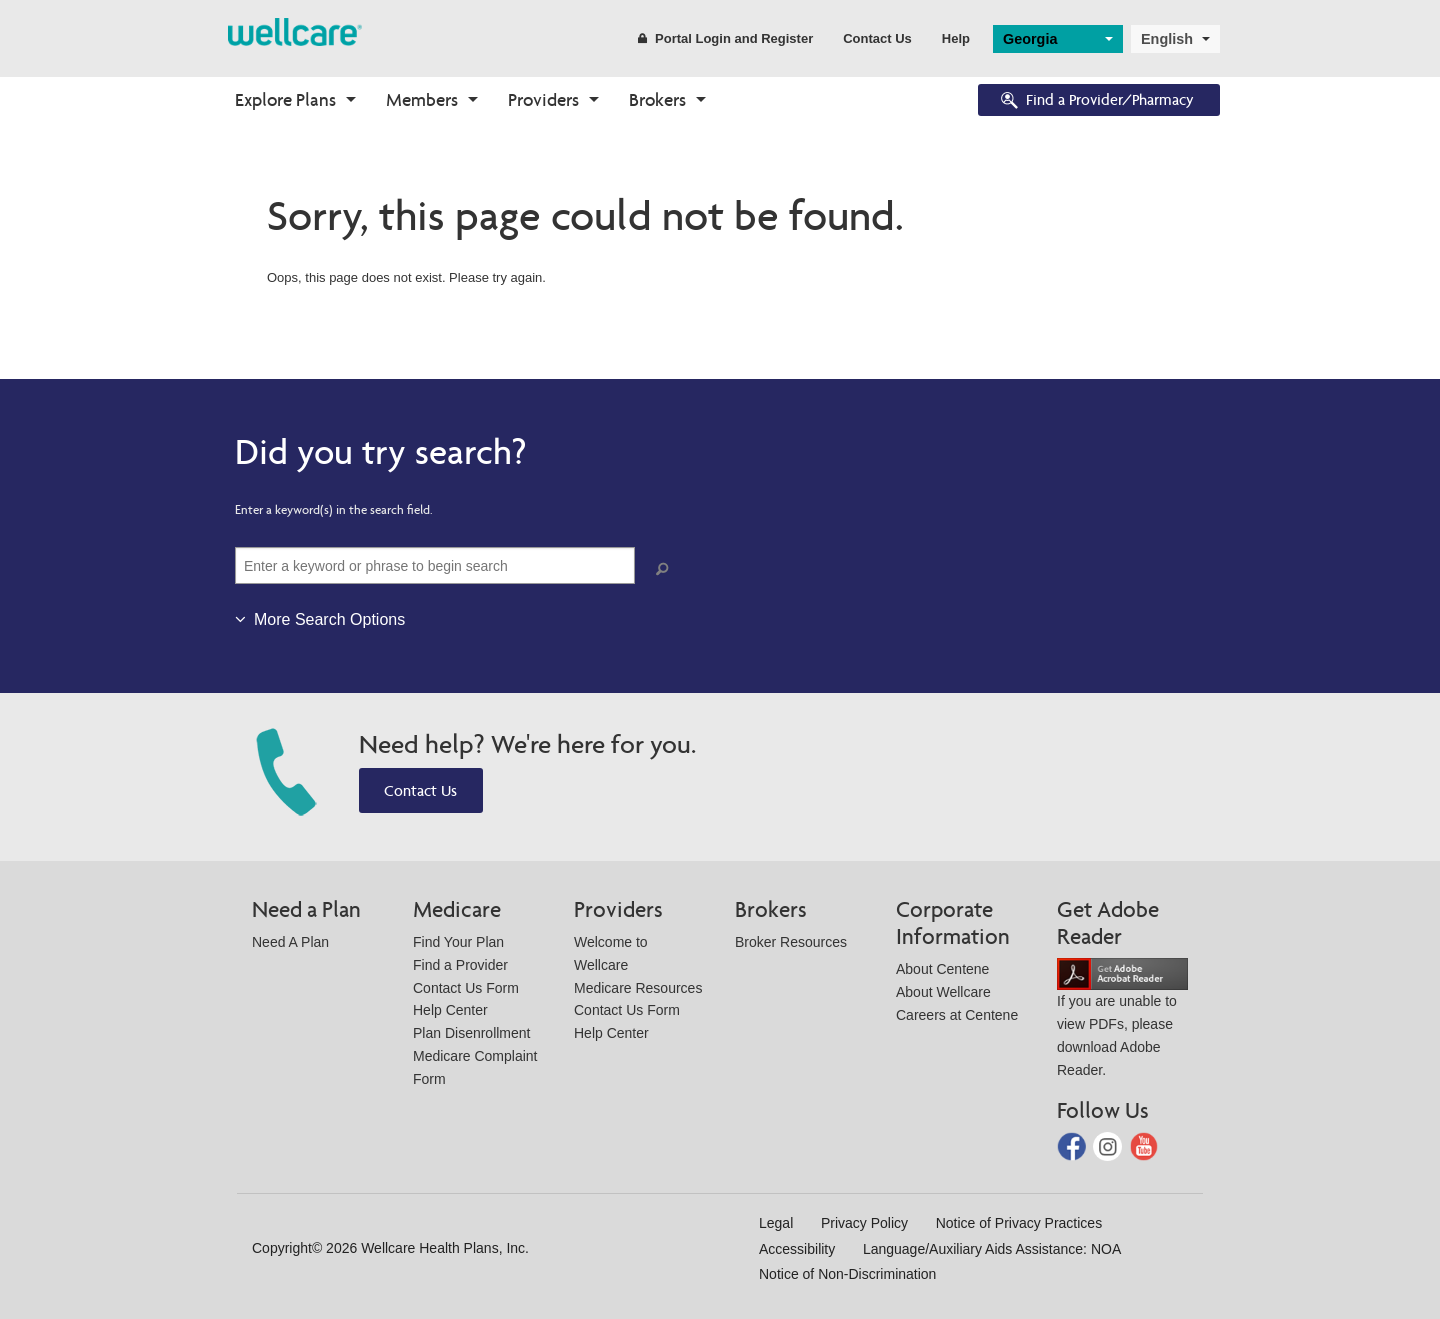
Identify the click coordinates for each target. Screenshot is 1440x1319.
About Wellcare (943, 992)
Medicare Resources (638, 988)
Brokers (657, 99)
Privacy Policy (864, 1223)
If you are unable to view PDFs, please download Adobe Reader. (1122, 1021)
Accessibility (797, 1249)
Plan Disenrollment (472, 1033)
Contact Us (877, 38)
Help (956, 38)
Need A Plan (290, 942)
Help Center (450, 1010)
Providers (543, 99)
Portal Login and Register (725, 38)
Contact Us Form (466, 988)
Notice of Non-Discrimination (847, 1274)
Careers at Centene (957, 1015)
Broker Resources (791, 942)
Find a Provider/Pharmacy (1096, 101)
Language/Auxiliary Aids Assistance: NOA (992, 1249)
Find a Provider (460, 965)
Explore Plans (285, 99)
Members (422, 99)
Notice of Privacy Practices (1019, 1223)
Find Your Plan (458, 942)
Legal (776, 1223)
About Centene (942, 969)
